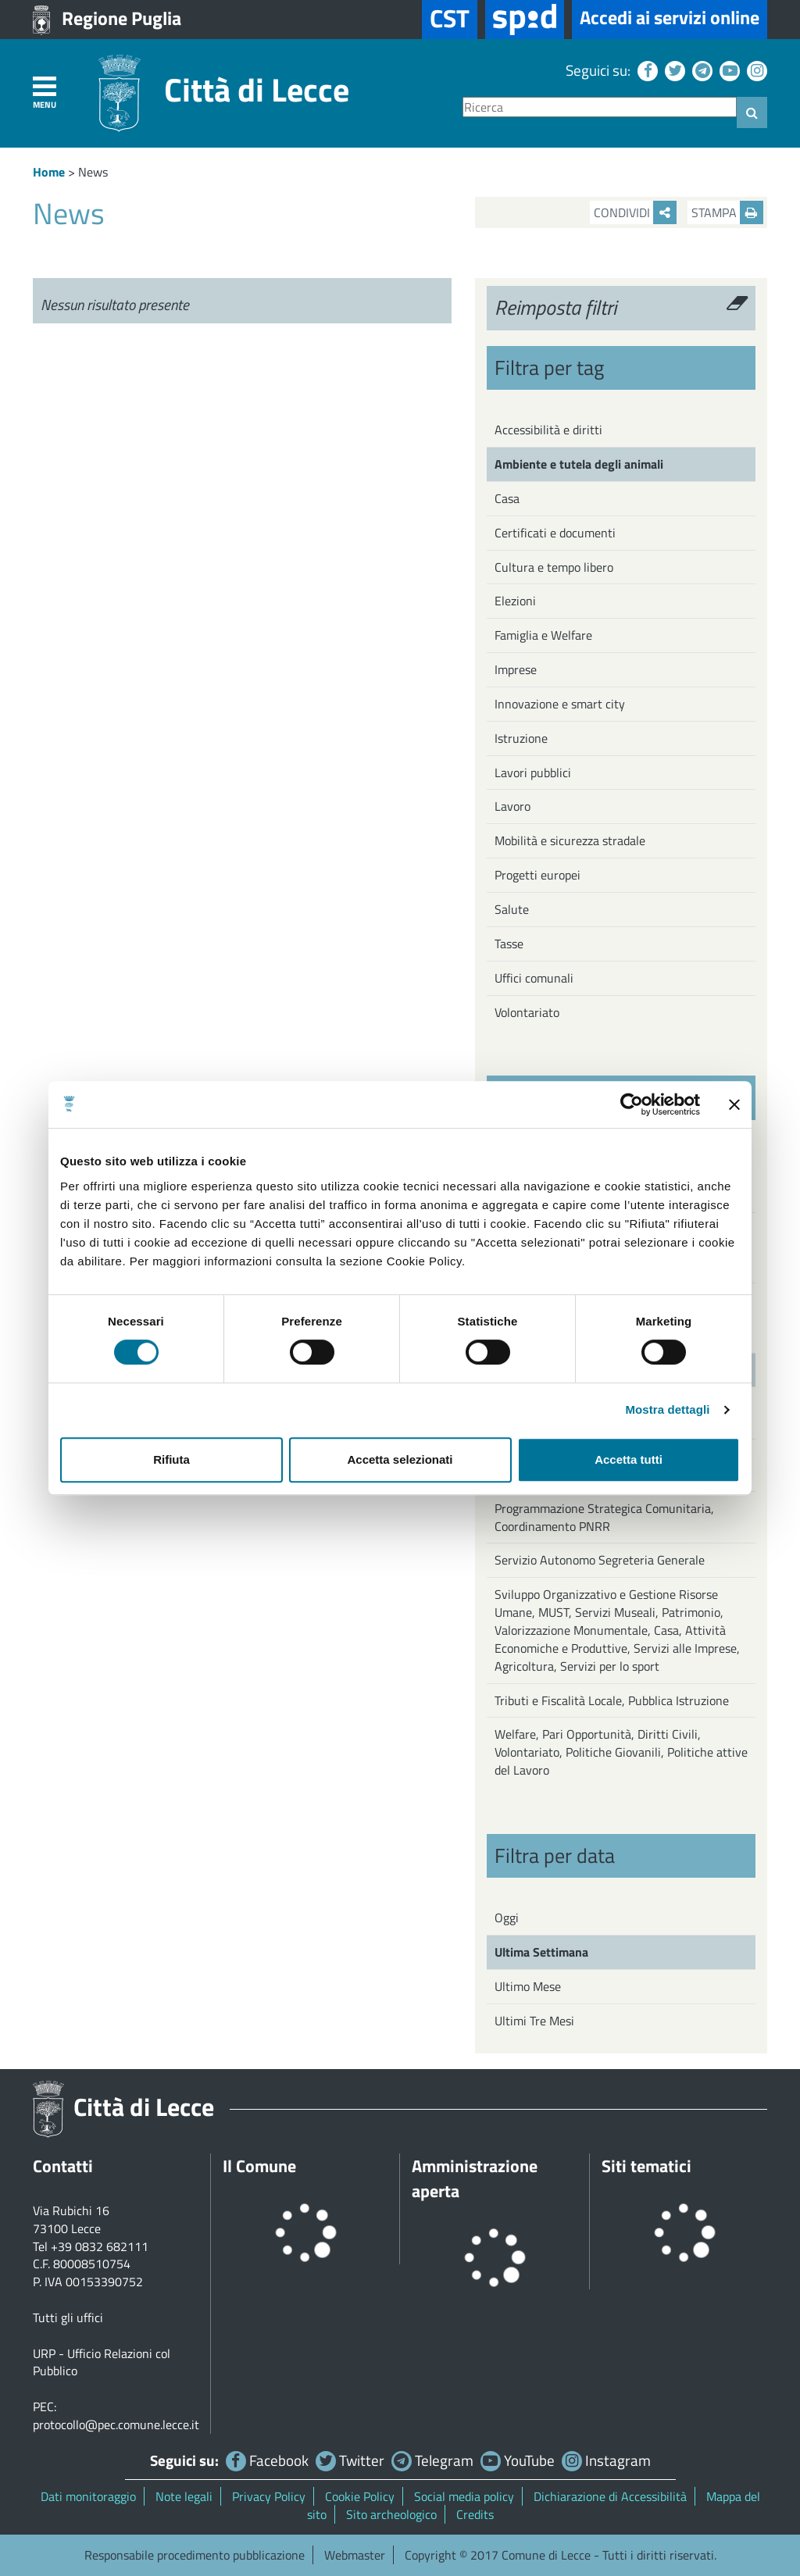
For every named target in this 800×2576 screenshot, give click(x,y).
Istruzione (521, 738)
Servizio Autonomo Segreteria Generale (600, 1559)
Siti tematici (646, 2166)
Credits (475, 2514)
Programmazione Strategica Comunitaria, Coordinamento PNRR (604, 1517)
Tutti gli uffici (68, 2317)
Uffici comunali (534, 978)
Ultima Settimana (541, 1952)
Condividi (635, 212)
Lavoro (512, 806)
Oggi (507, 1917)
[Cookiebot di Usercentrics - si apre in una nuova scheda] (631, 1104)
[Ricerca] (599, 107)
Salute (512, 909)
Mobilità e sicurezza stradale (570, 840)
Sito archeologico (391, 2514)
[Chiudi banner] (734, 1104)
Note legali (183, 2496)
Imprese (516, 669)
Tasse (509, 943)
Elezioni (515, 600)
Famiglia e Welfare (543, 635)
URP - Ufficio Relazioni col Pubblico (101, 2362)
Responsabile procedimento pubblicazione (194, 2555)
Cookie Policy (360, 2496)
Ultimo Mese (528, 1986)
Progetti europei (537, 874)
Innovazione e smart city (560, 703)
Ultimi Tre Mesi (534, 2020)
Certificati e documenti (555, 532)
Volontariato (527, 1012)
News (93, 171)
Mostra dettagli (667, 1409)
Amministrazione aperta (475, 2178)
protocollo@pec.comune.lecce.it (116, 2424)
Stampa (727, 212)
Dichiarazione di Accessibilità (610, 2496)
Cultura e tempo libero (554, 567)
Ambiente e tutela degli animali (579, 464)
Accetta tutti (628, 1459)
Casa (507, 498)
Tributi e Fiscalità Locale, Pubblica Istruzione (612, 1700)
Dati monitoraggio (88, 2496)
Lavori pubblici (533, 772)
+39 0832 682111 (99, 2246)
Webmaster (354, 2555)
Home (49, 171)
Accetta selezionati (399, 1459)
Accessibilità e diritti (548, 429)
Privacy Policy (268, 2496)
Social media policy (464, 2496)
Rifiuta (171, 1459)
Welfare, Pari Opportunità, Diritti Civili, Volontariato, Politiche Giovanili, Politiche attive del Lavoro (621, 1752)
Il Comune (259, 2166)
